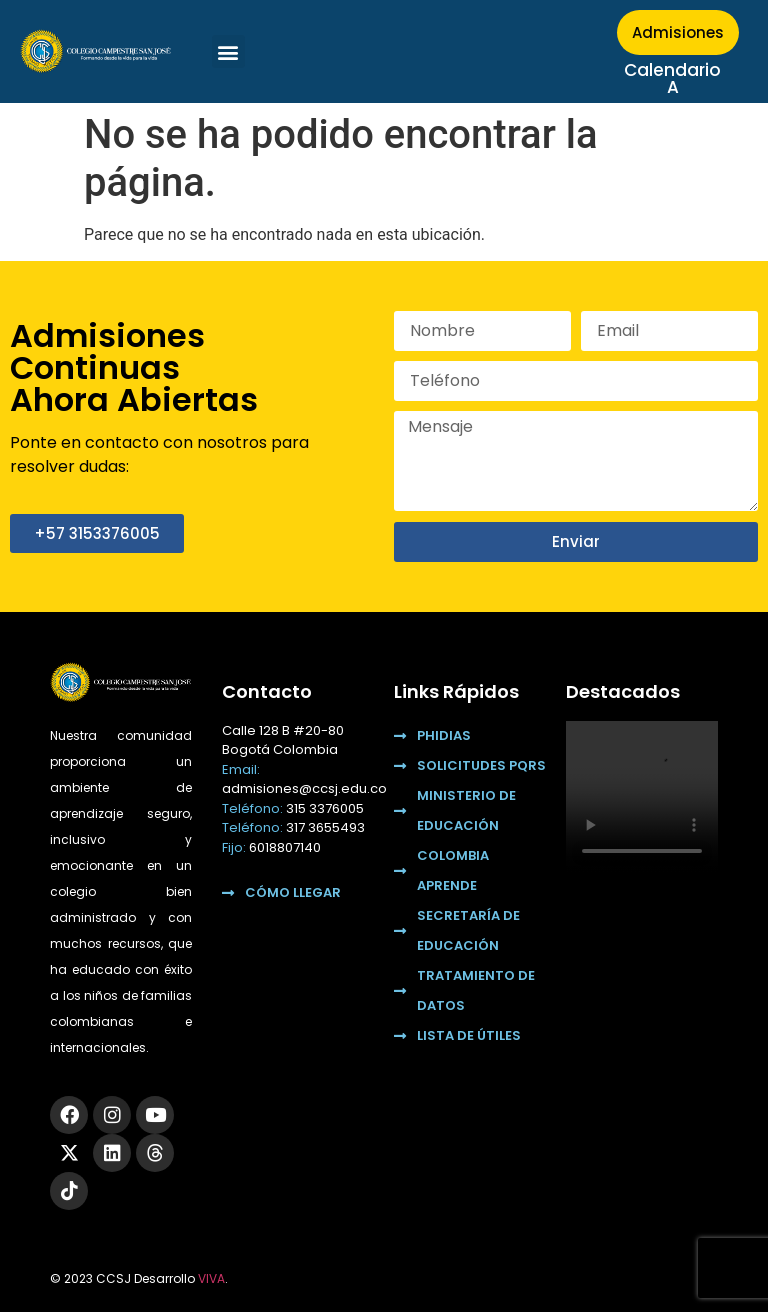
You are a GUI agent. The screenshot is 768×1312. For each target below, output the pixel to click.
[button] (228, 51)
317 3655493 (325, 827)
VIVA (211, 1278)
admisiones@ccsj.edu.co (304, 788)
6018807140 (285, 847)
